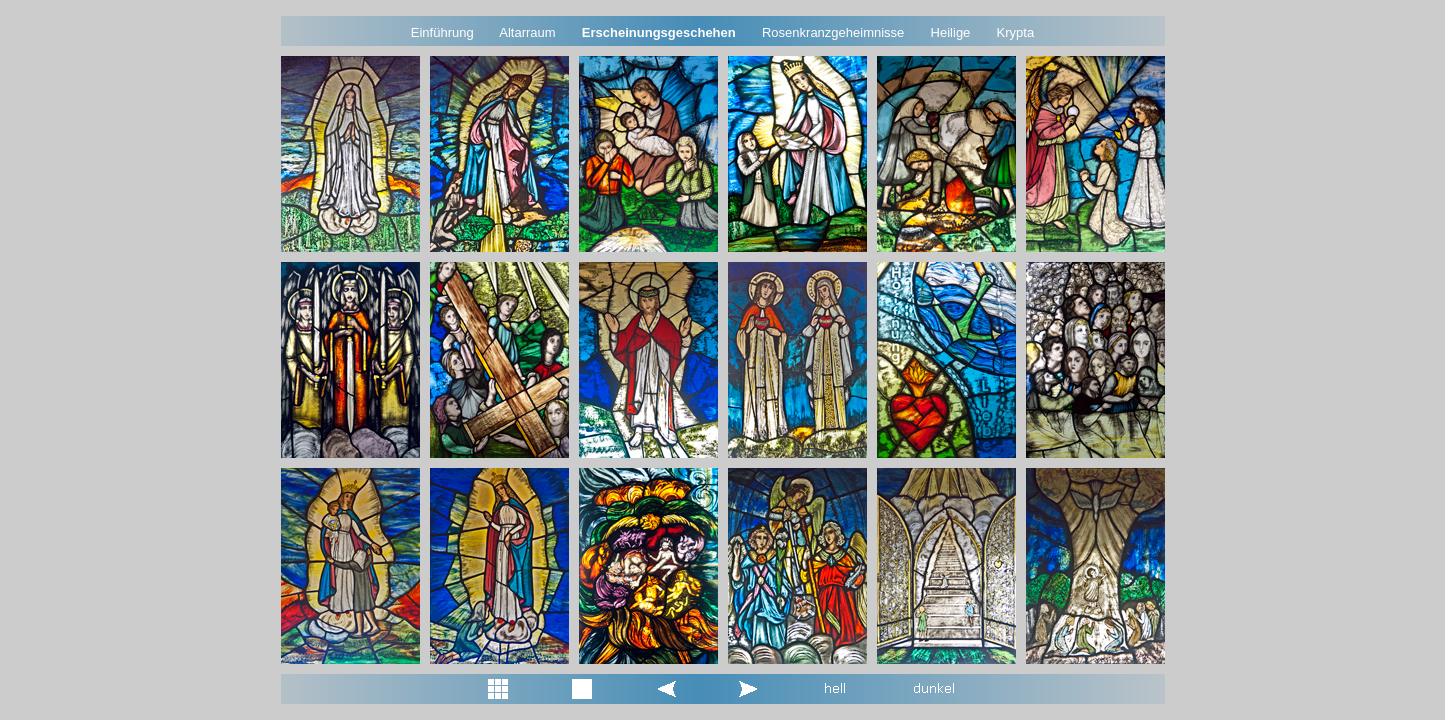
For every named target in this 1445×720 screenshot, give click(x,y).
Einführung (442, 32)
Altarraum (527, 32)
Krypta (1016, 32)
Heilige (951, 32)
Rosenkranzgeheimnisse (833, 32)
